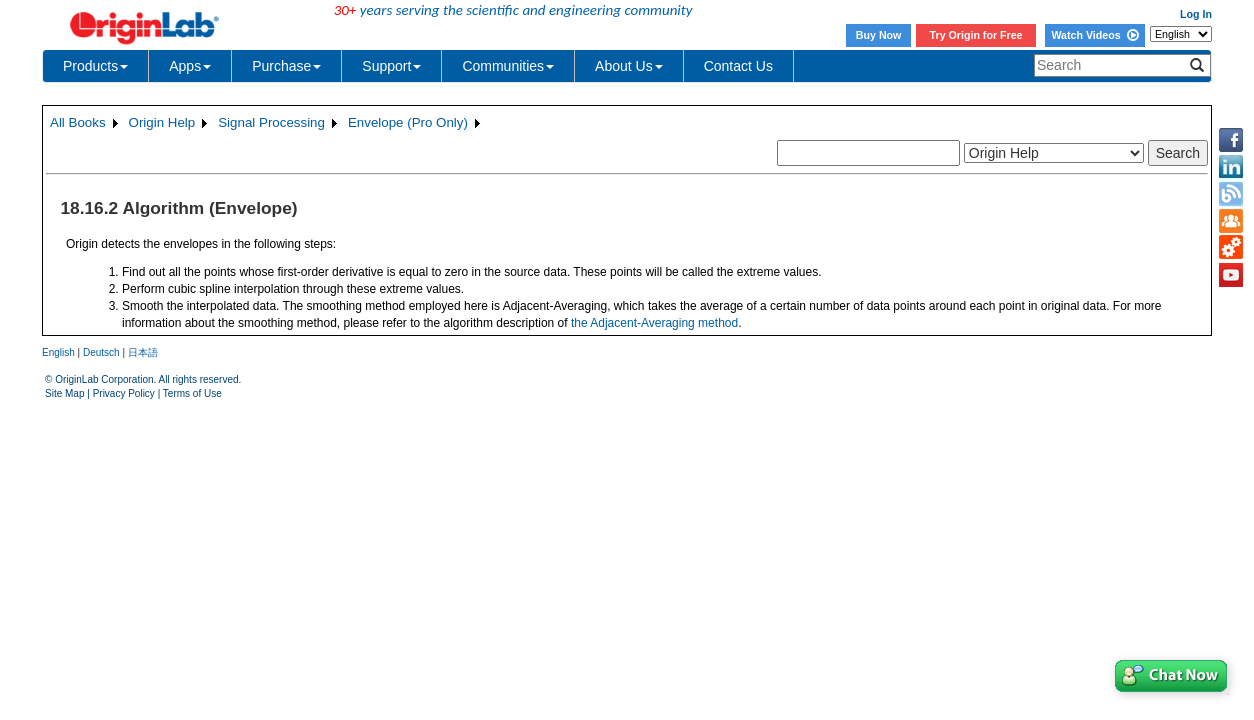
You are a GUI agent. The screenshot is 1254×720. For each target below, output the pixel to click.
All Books (78, 122)
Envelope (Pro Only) (408, 122)
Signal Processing (271, 122)
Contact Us (738, 66)
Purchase (286, 66)
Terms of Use (192, 393)
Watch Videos (1094, 35)
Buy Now (879, 35)
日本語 (143, 352)
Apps (190, 66)
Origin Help (162, 122)
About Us (629, 66)
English (58, 352)
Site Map (64, 393)
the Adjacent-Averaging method (654, 323)
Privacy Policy (124, 393)
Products (95, 66)
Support (391, 66)
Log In (1196, 14)
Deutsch (101, 352)
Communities (508, 66)
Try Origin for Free (976, 35)
